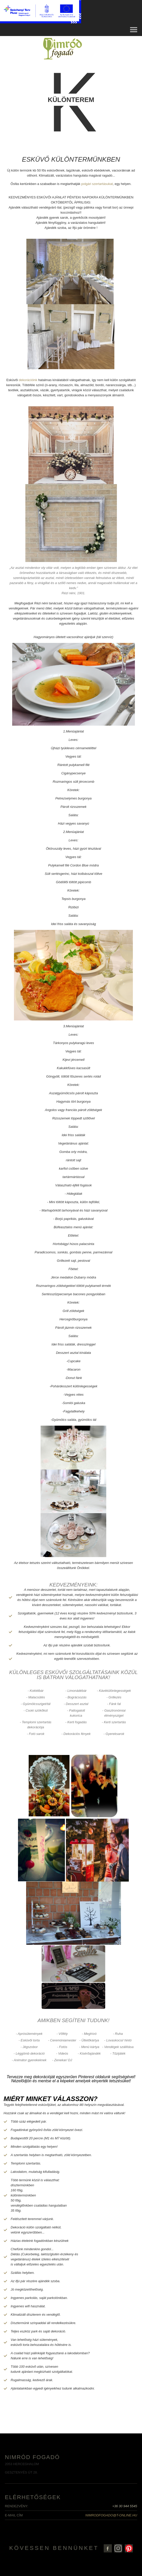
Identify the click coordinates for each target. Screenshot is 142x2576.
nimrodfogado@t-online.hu (111, 2515)
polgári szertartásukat (97, 184)
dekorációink (28, 380)
